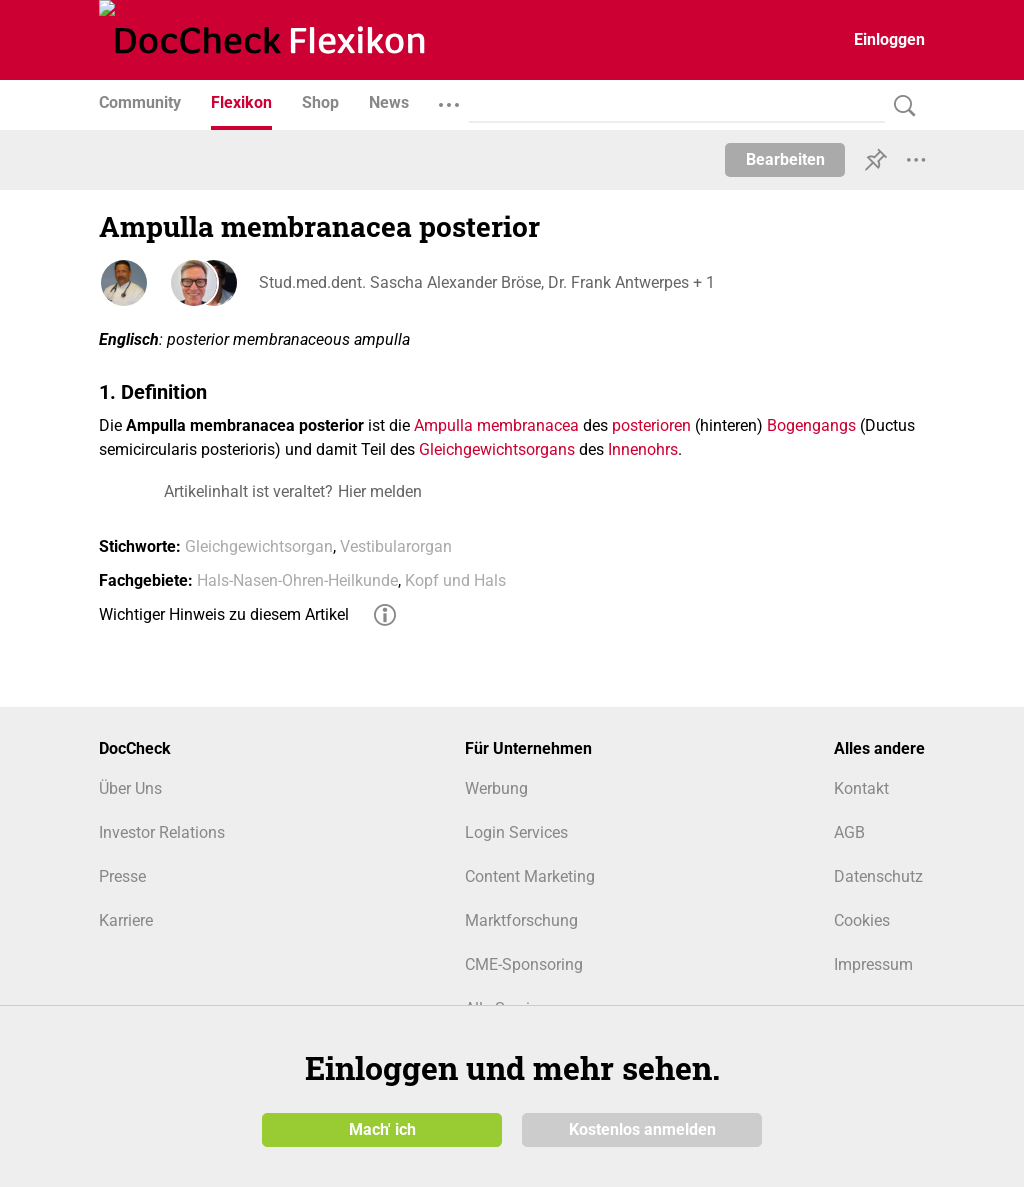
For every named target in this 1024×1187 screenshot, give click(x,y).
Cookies (862, 920)
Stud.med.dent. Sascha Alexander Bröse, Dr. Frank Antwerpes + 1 (487, 282)
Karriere (126, 920)
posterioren (651, 425)
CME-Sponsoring (524, 964)
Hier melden (380, 491)
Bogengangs (811, 425)
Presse (122, 876)
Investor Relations (162, 832)
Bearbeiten (785, 159)
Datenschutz (878, 876)
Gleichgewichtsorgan (259, 546)
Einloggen (889, 39)
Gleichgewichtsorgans (497, 449)
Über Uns (130, 788)
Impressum (873, 964)
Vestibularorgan (396, 546)
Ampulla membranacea (496, 425)
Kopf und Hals (455, 580)
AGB (849, 832)
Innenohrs (643, 449)
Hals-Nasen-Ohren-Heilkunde (297, 580)
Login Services (516, 832)
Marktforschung (521, 920)
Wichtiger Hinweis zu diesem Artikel (224, 614)
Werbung (496, 788)
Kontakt (861, 788)
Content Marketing (530, 876)
